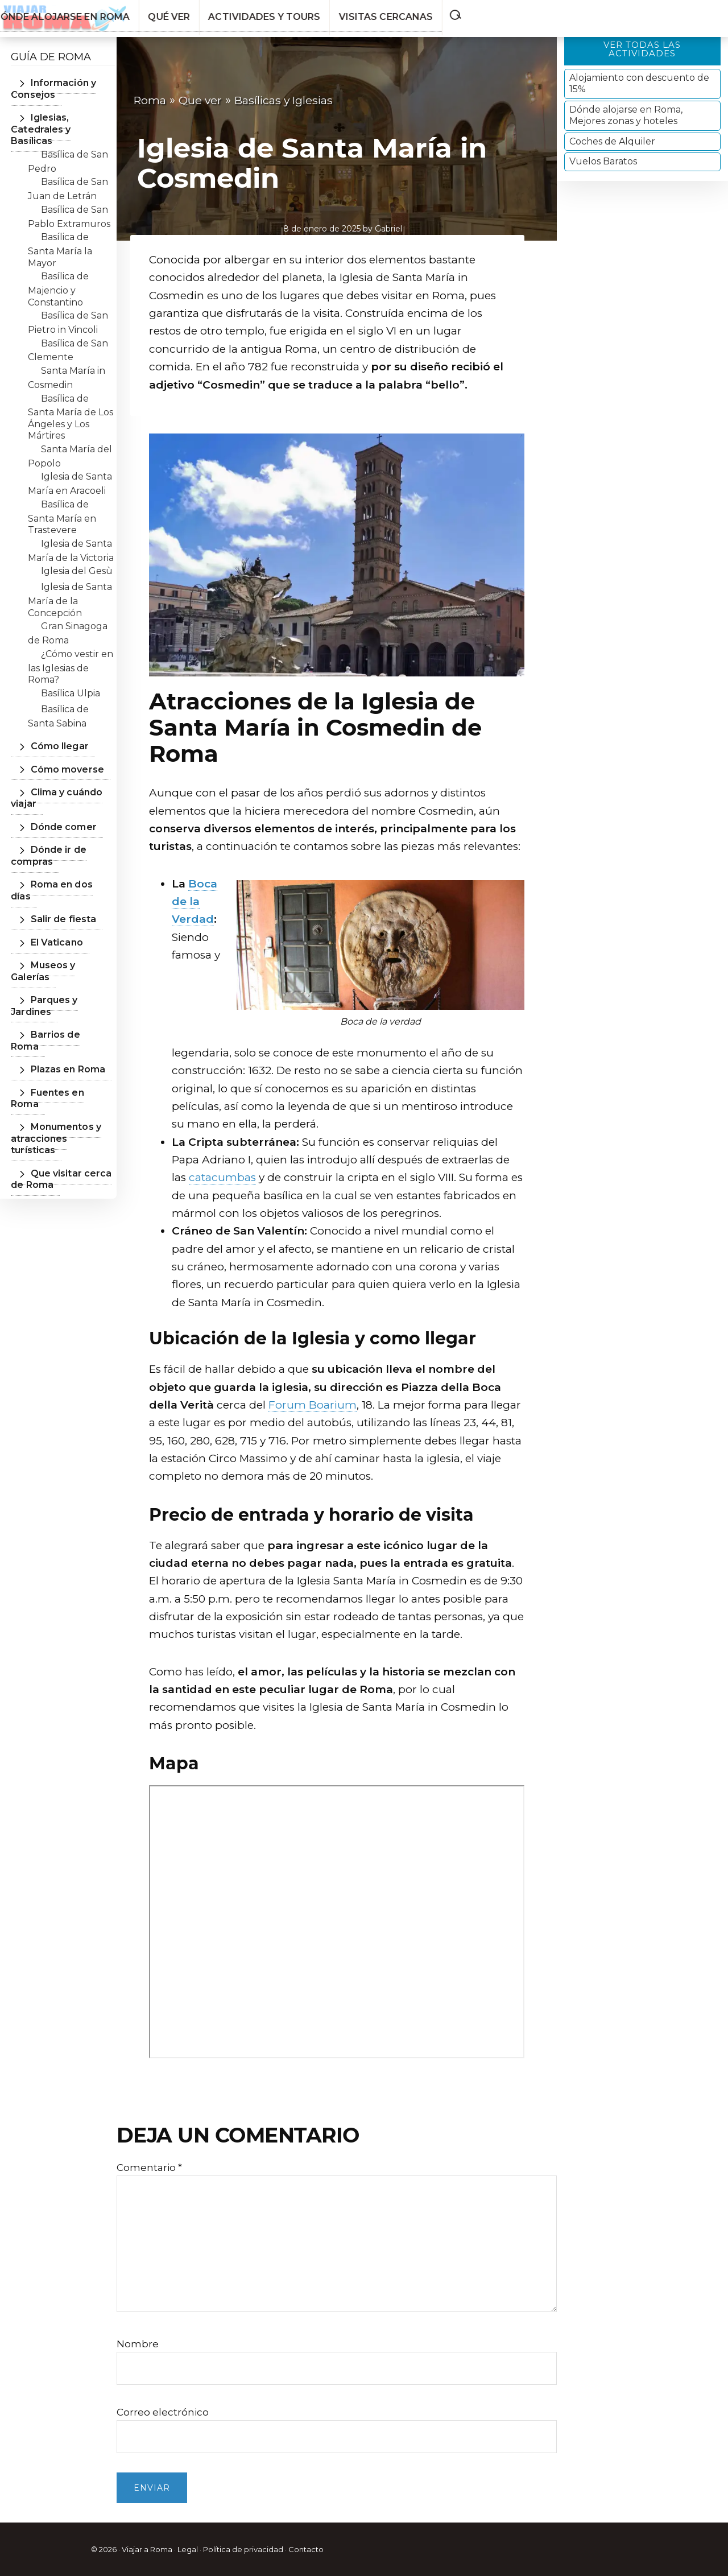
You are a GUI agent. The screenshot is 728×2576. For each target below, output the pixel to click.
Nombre (138, 2344)
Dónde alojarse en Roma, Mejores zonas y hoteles (625, 115)
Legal (187, 2549)
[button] (715, 12)
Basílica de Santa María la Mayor (60, 238)
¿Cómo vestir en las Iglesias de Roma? (70, 655)
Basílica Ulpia (70, 681)
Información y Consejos (48, 88)
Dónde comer (55, 815)
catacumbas (222, 1177)
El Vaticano (49, 919)
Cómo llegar (52, 734)
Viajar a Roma (147, 2549)
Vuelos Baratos (603, 161)
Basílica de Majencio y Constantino (58, 277)
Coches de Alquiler (612, 141)
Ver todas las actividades (642, 49)
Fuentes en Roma (64, 1034)
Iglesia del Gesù (77, 559)
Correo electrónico (163, 2412)
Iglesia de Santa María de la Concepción (70, 588)
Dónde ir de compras (44, 844)
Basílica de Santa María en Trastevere (62, 505)
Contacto (306, 2549)
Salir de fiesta (54, 895)
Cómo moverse (58, 757)
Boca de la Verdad (194, 901)
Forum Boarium (312, 1404)
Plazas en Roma (60, 1011)
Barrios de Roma (61, 987)
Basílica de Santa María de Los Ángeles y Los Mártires (70, 405)
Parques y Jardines (67, 965)
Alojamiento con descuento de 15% (639, 83)
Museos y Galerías (64, 941)
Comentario (149, 2167)
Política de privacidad (243, 2549)
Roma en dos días (64, 873)
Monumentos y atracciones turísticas (58, 1063)
